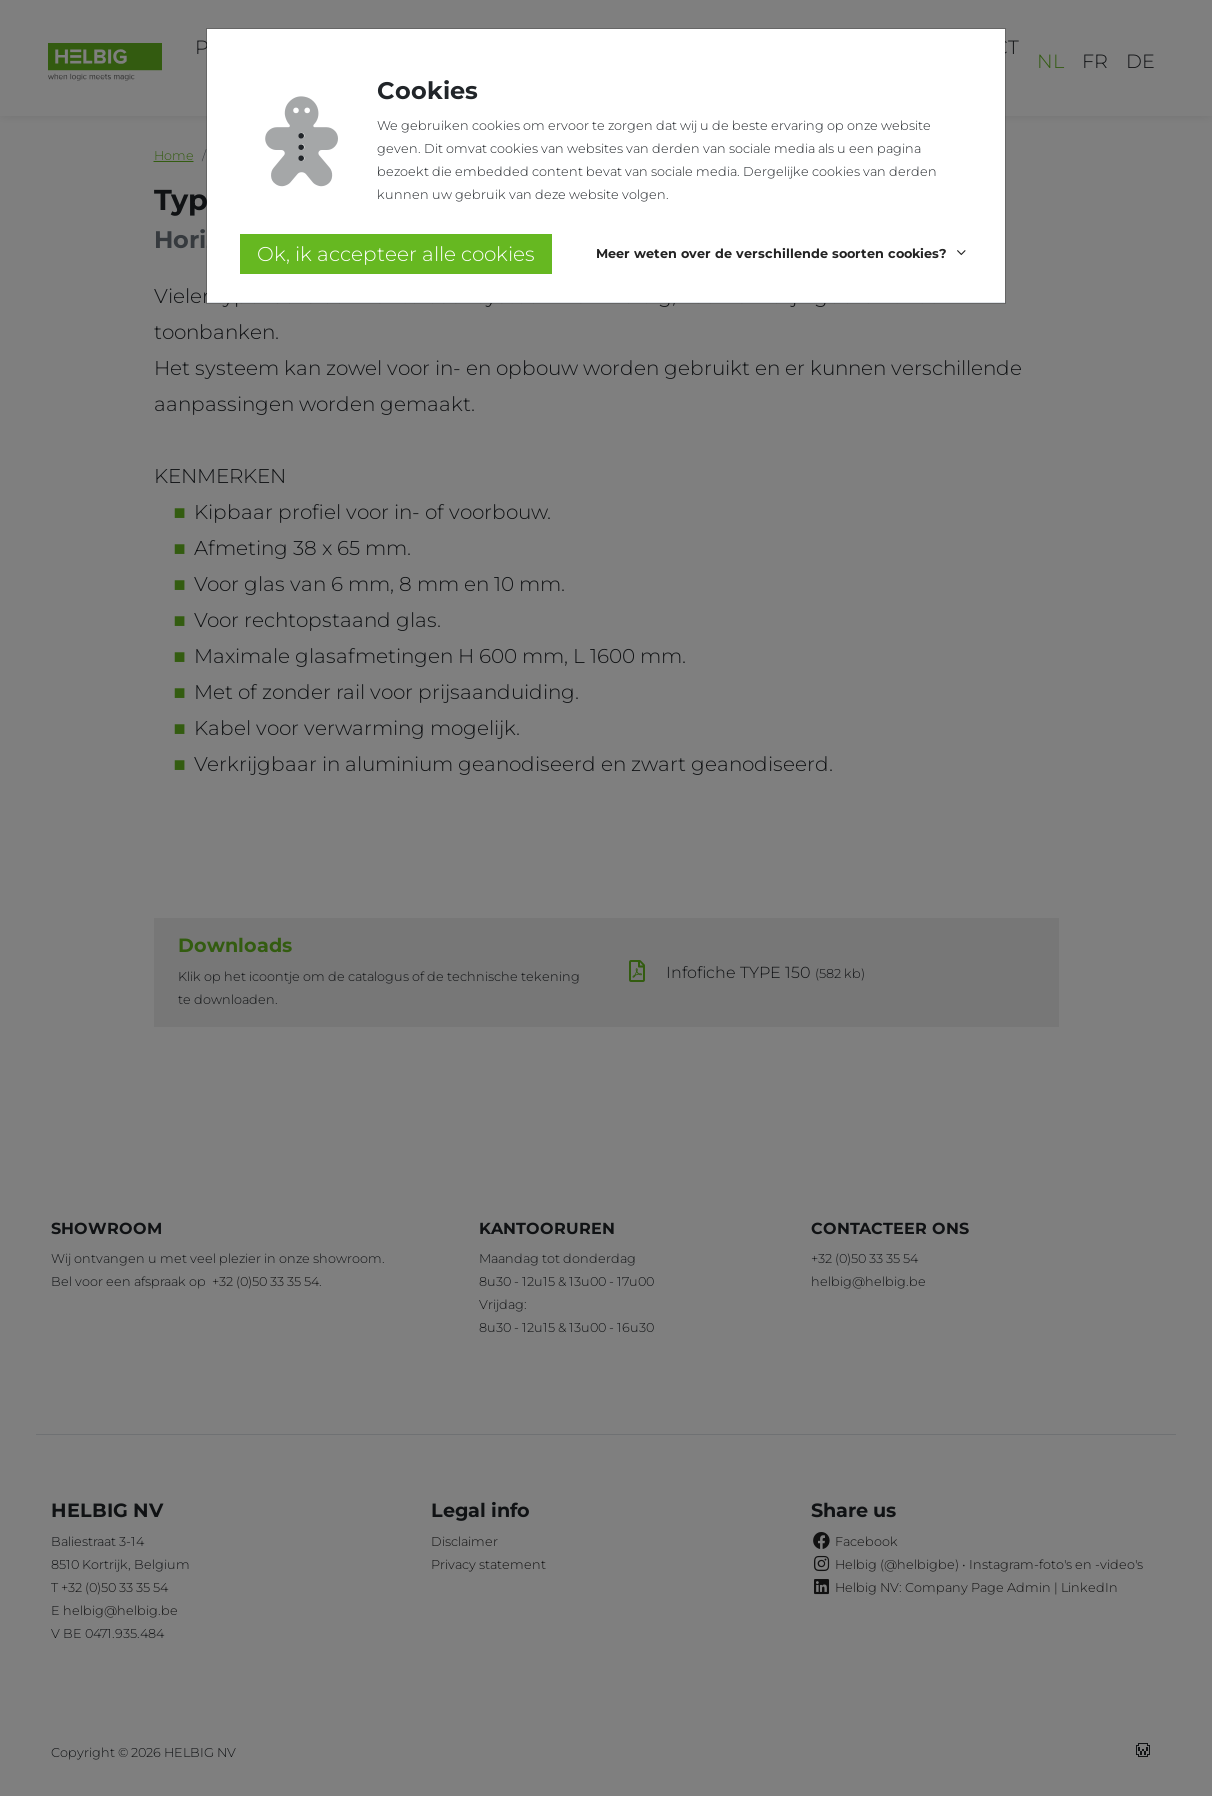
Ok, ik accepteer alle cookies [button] (396, 254)
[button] (784, 254)
